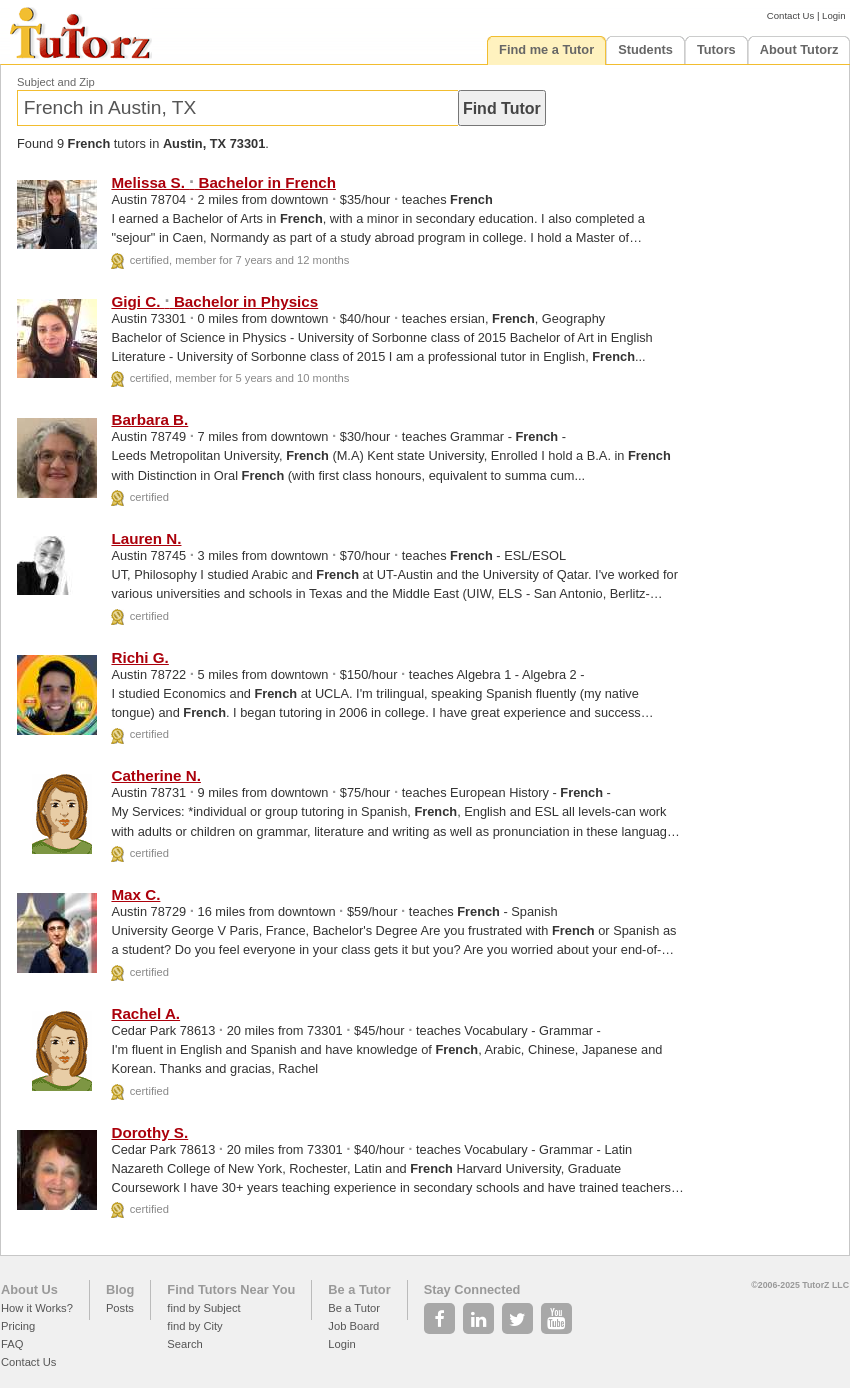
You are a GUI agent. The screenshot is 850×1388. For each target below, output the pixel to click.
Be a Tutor (359, 1289)
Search (184, 1344)
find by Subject (203, 1308)
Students (645, 49)
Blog (120, 1289)
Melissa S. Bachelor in (223, 182)
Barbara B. (149, 419)
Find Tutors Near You (231, 1289)
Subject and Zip (56, 82)
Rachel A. (145, 1013)
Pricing (18, 1326)
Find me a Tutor (546, 49)
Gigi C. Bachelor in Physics (214, 301)
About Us (29, 1289)
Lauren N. (146, 538)
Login (833, 15)
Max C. (135, 894)
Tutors (716, 49)
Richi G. (139, 657)
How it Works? (37, 1308)
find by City (194, 1326)
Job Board (353, 1326)
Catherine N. (155, 775)
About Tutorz (799, 49)
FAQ (12, 1344)
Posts (120, 1308)
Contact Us (790, 15)
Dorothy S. (149, 1132)
